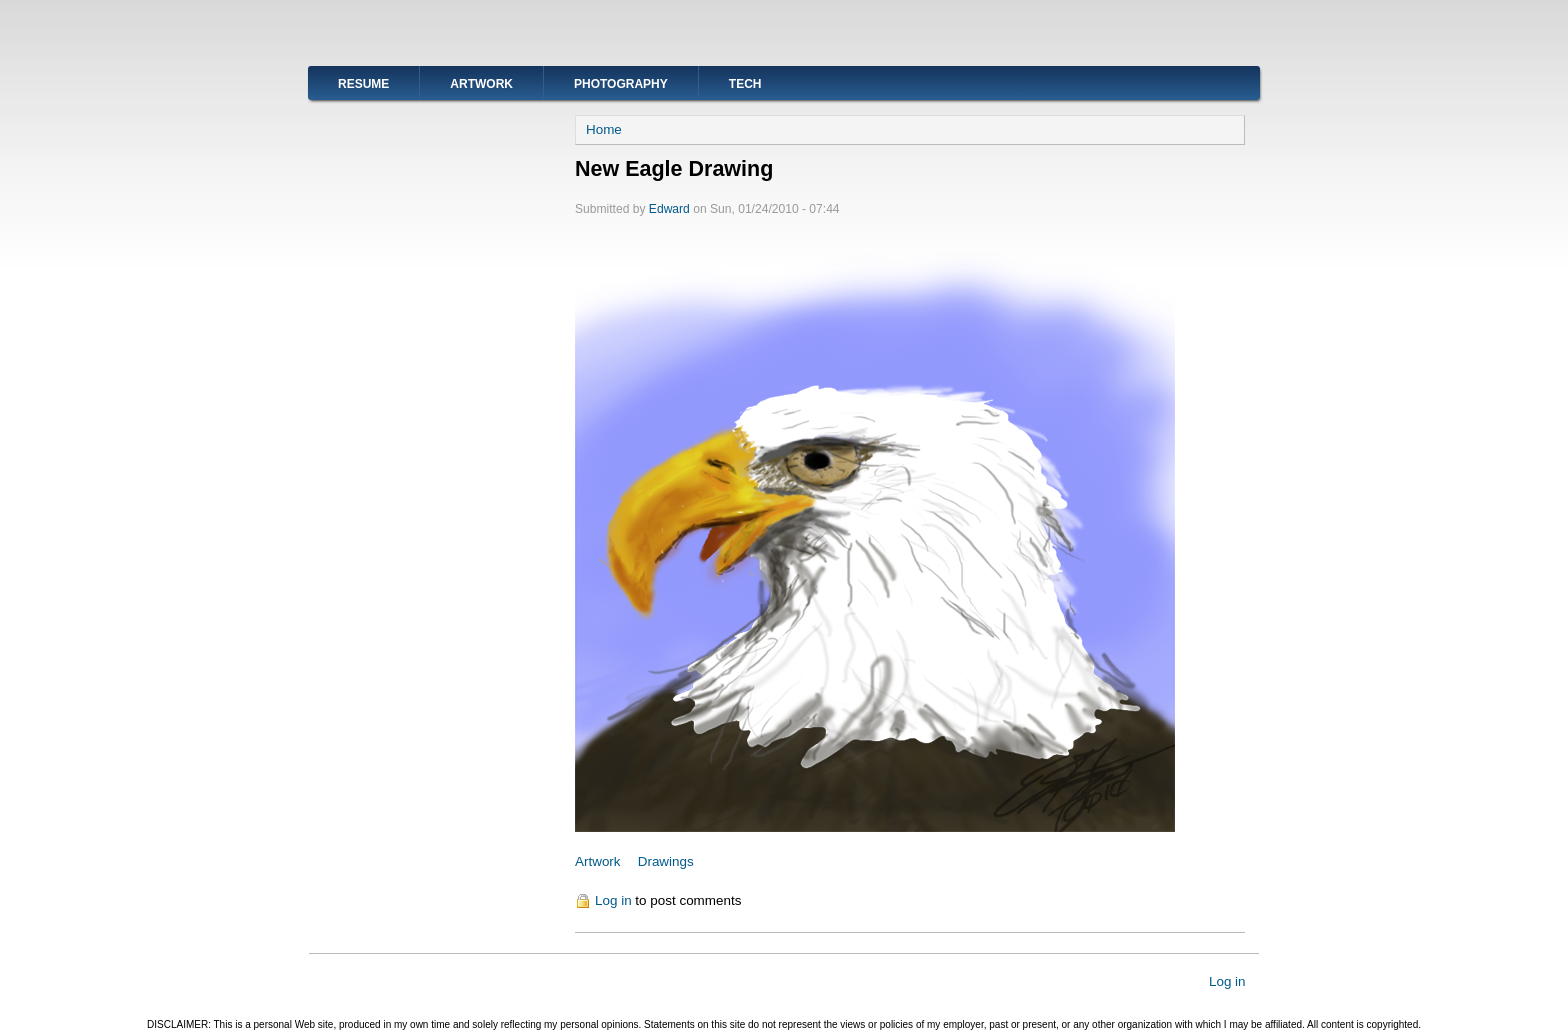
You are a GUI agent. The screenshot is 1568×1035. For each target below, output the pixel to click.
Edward (669, 209)
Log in (613, 900)
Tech (745, 84)
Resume (363, 84)
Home (604, 129)
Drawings (666, 861)
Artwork (481, 84)
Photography (621, 84)
